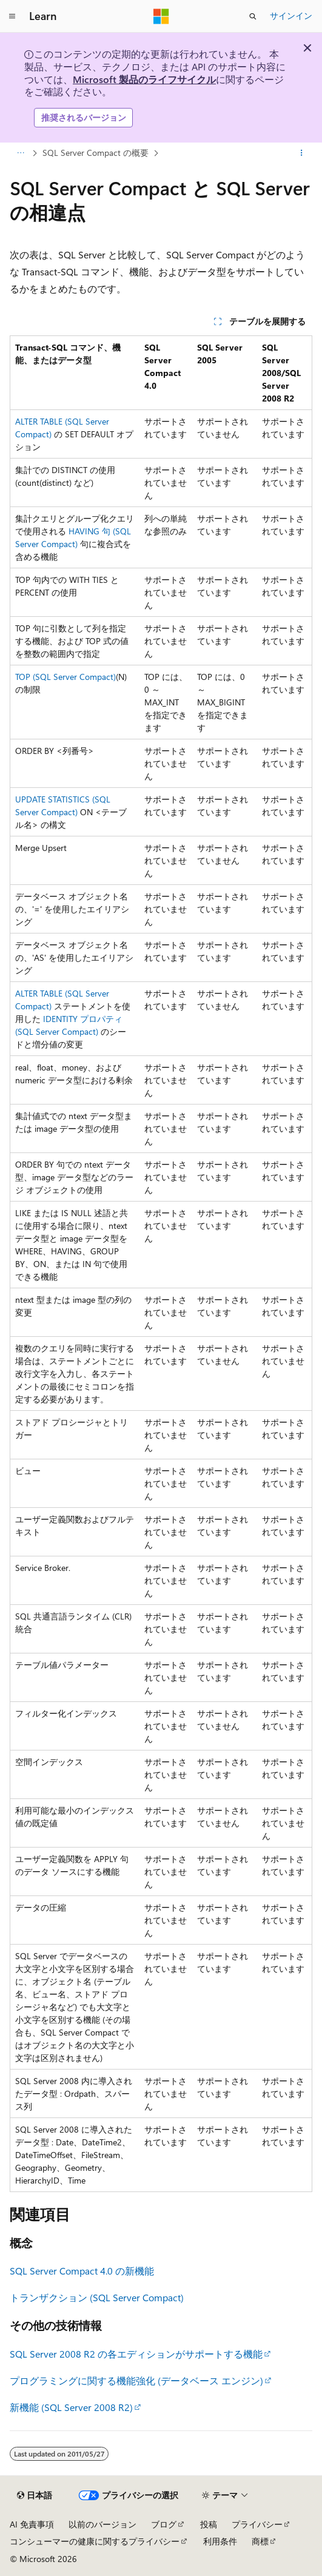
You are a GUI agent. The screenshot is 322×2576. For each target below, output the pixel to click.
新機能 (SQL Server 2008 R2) (71, 2407)
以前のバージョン (102, 2524)
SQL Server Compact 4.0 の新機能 (82, 2270)
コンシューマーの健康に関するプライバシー (94, 2541)
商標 (260, 2541)
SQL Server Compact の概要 (95, 152)
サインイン (291, 15)
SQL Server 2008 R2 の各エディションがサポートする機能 (136, 2353)
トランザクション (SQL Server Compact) (97, 2297)
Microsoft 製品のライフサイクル (144, 79)
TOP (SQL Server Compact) (65, 676)
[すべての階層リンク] (20, 153)
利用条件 (220, 2541)
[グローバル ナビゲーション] (12, 16)
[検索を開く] (253, 16)
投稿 (208, 2524)
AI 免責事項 (32, 2524)
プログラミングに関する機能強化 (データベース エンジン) (136, 2380)
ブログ (163, 2524)
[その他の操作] (301, 153)
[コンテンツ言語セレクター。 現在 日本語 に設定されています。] (34, 2495)
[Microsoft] (161, 16)
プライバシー (257, 2524)
